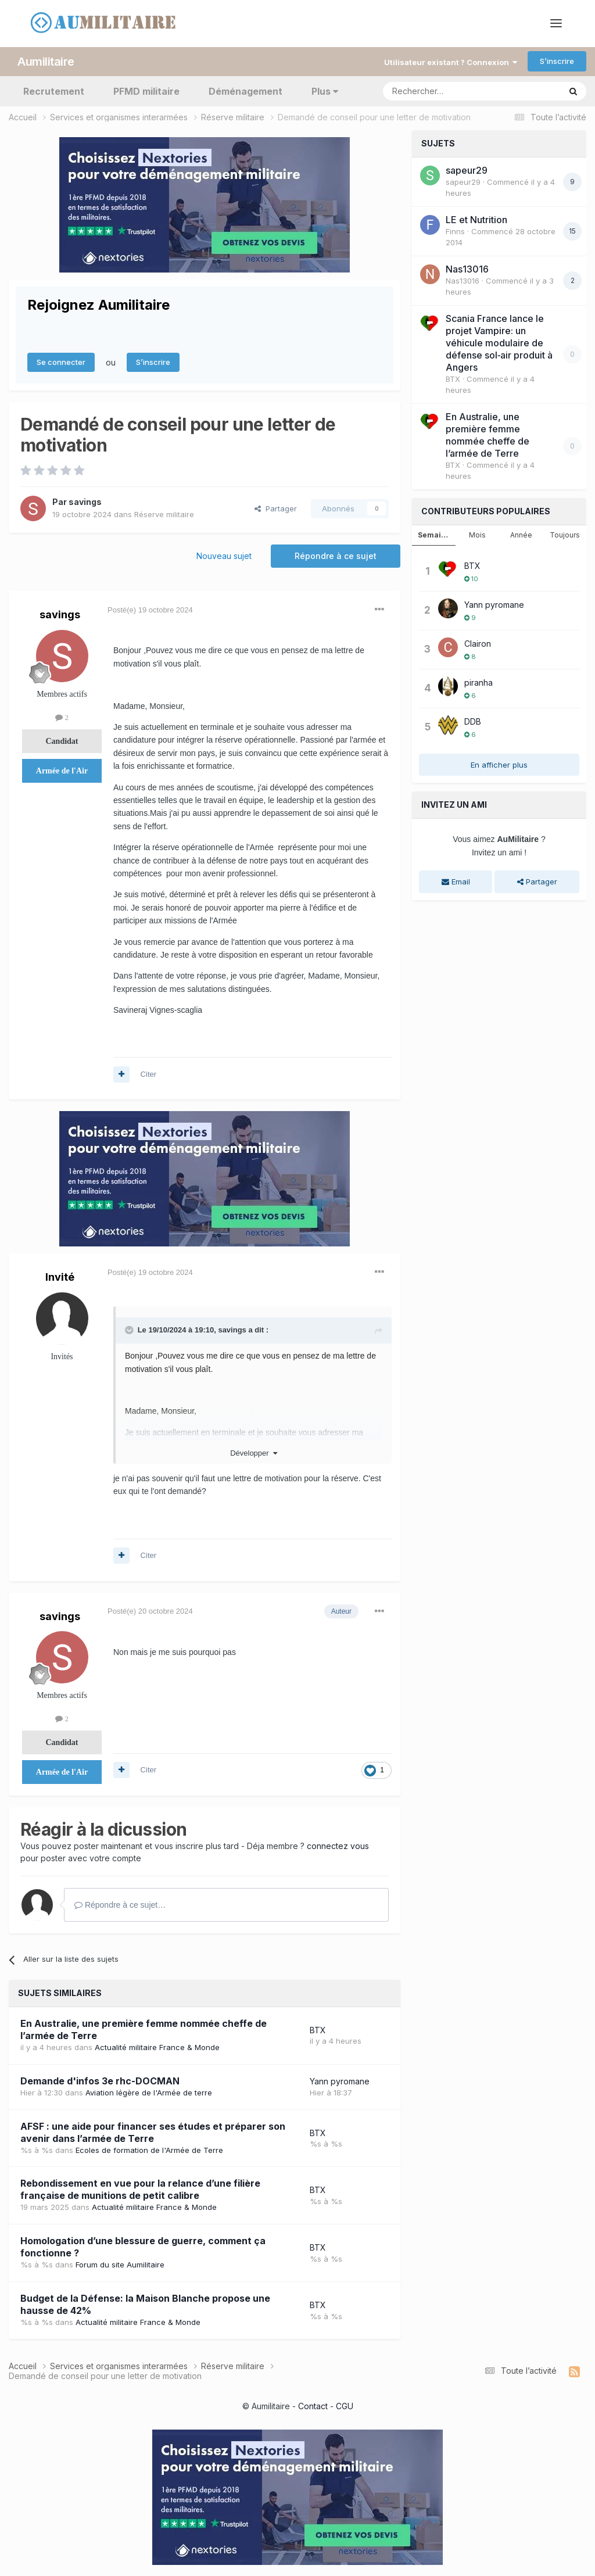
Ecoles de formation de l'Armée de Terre (149, 2149)
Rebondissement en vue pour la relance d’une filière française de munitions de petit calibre (140, 2189)
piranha (478, 682)
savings (85, 502)
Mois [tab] (477, 534)
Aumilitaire (45, 61)
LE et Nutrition (476, 219)
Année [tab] (521, 534)
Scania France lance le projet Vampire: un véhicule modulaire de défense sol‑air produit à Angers (499, 342)
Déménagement (245, 90)
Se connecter (61, 362)
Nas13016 (467, 268)
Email (456, 881)
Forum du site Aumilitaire (120, 2264)
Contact (313, 2405)
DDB (472, 721)
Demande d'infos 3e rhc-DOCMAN (100, 2080)
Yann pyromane (340, 2081)
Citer (148, 1073)
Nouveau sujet (224, 556)
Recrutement (53, 90)
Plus (324, 90)
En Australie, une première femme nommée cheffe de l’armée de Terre (487, 434)
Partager (276, 508)
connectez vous (338, 1845)
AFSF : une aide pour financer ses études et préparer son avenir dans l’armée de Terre (152, 2132)
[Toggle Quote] (130, 1329)
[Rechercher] (446, 90)
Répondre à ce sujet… (120, 1904)
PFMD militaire (146, 90)
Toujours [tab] (565, 534)
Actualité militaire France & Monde (157, 2046)
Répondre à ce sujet (336, 556)
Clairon (477, 643)
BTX (318, 2029)
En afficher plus (499, 764)
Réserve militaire (164, 514)
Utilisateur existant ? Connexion (450, 61)
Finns (455, 230)
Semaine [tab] (434, 534)
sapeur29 (467, 169)
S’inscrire (557, 61)
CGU (344, 2405)
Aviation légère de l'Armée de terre (148, 2092)
